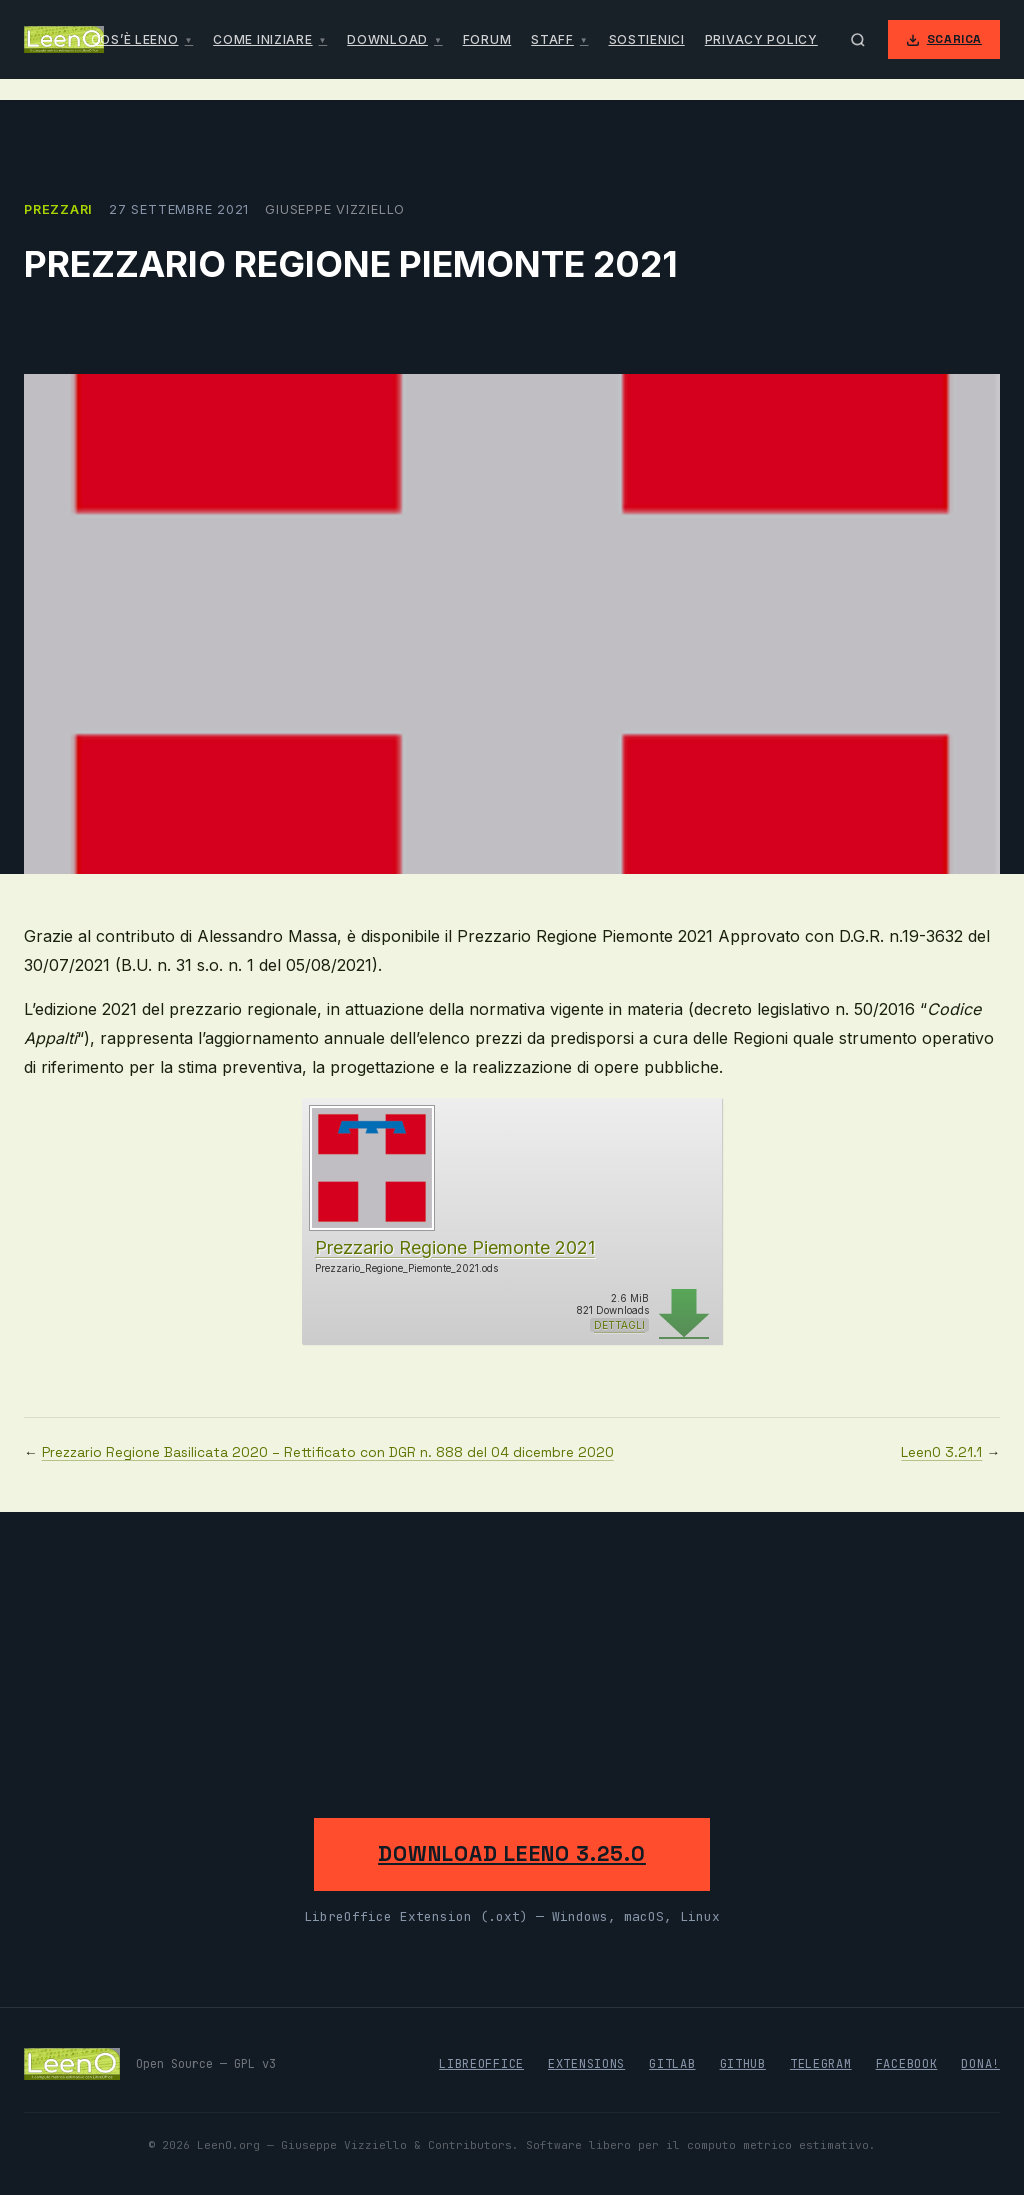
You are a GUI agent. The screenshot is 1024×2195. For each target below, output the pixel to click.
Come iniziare (262, 39)
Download (387, 39)
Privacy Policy (761, 39)
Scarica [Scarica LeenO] (944, 39)
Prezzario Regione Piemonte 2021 (455, 1247)
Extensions (586, 2064)
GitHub (743, 2064)
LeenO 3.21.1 (941, 1452)
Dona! (980, 2064)
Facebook (907, 2064)
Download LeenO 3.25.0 (512, 1854)
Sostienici (647, 39)
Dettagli (619, 1325)
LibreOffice (481, 2064)
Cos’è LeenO (135, 39)
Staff (552, 39)
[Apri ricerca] (858, 40)
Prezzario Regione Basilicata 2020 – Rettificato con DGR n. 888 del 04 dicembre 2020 (328, 1452)
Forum (487, 39)
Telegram (821, 2064)
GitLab (672, 2064)
